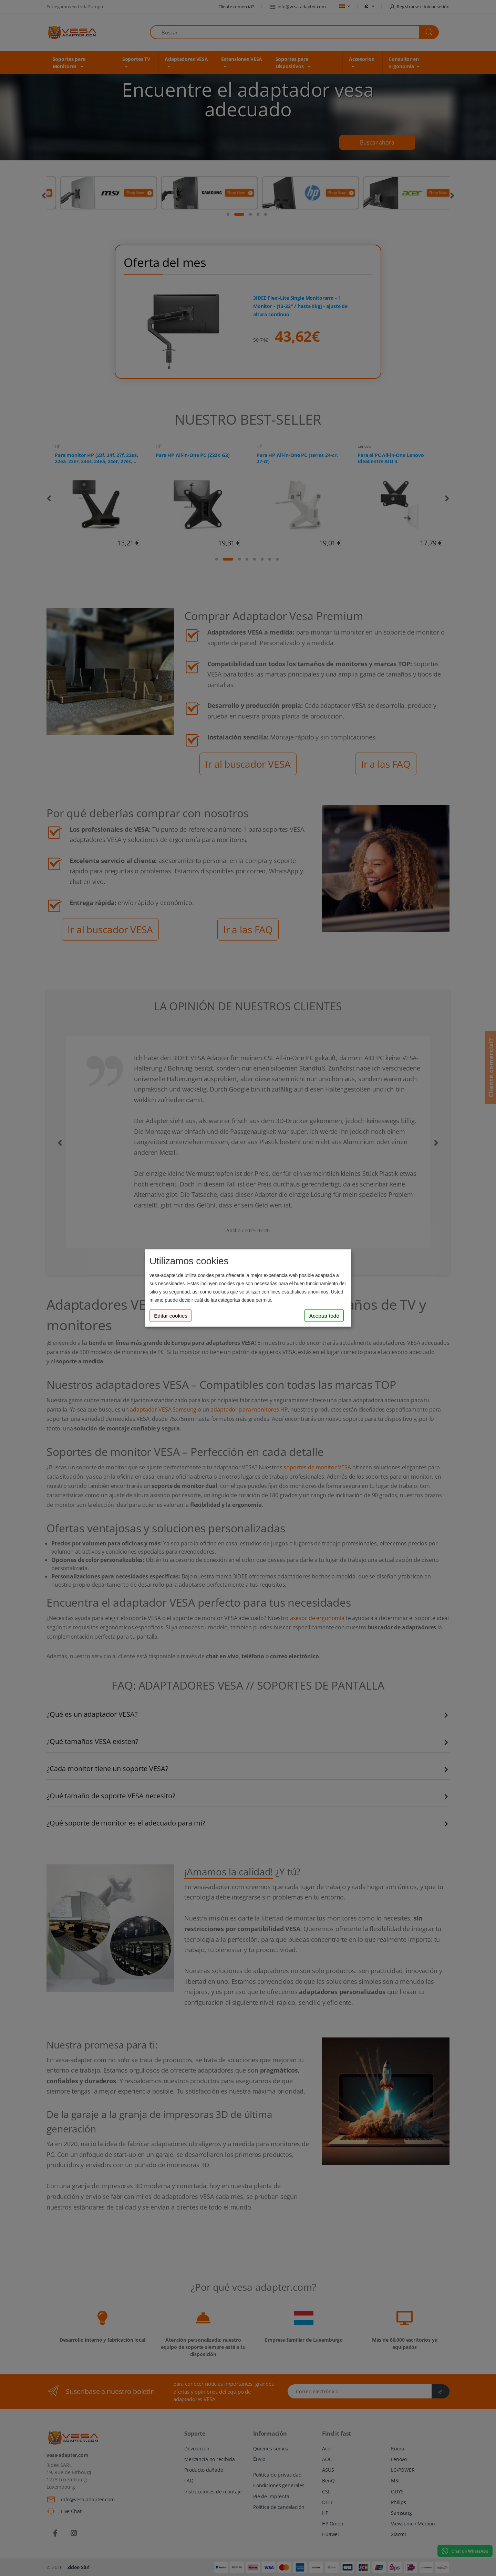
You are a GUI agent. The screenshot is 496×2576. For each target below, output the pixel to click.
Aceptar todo (324, 1315)
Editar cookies (170, 1315)
